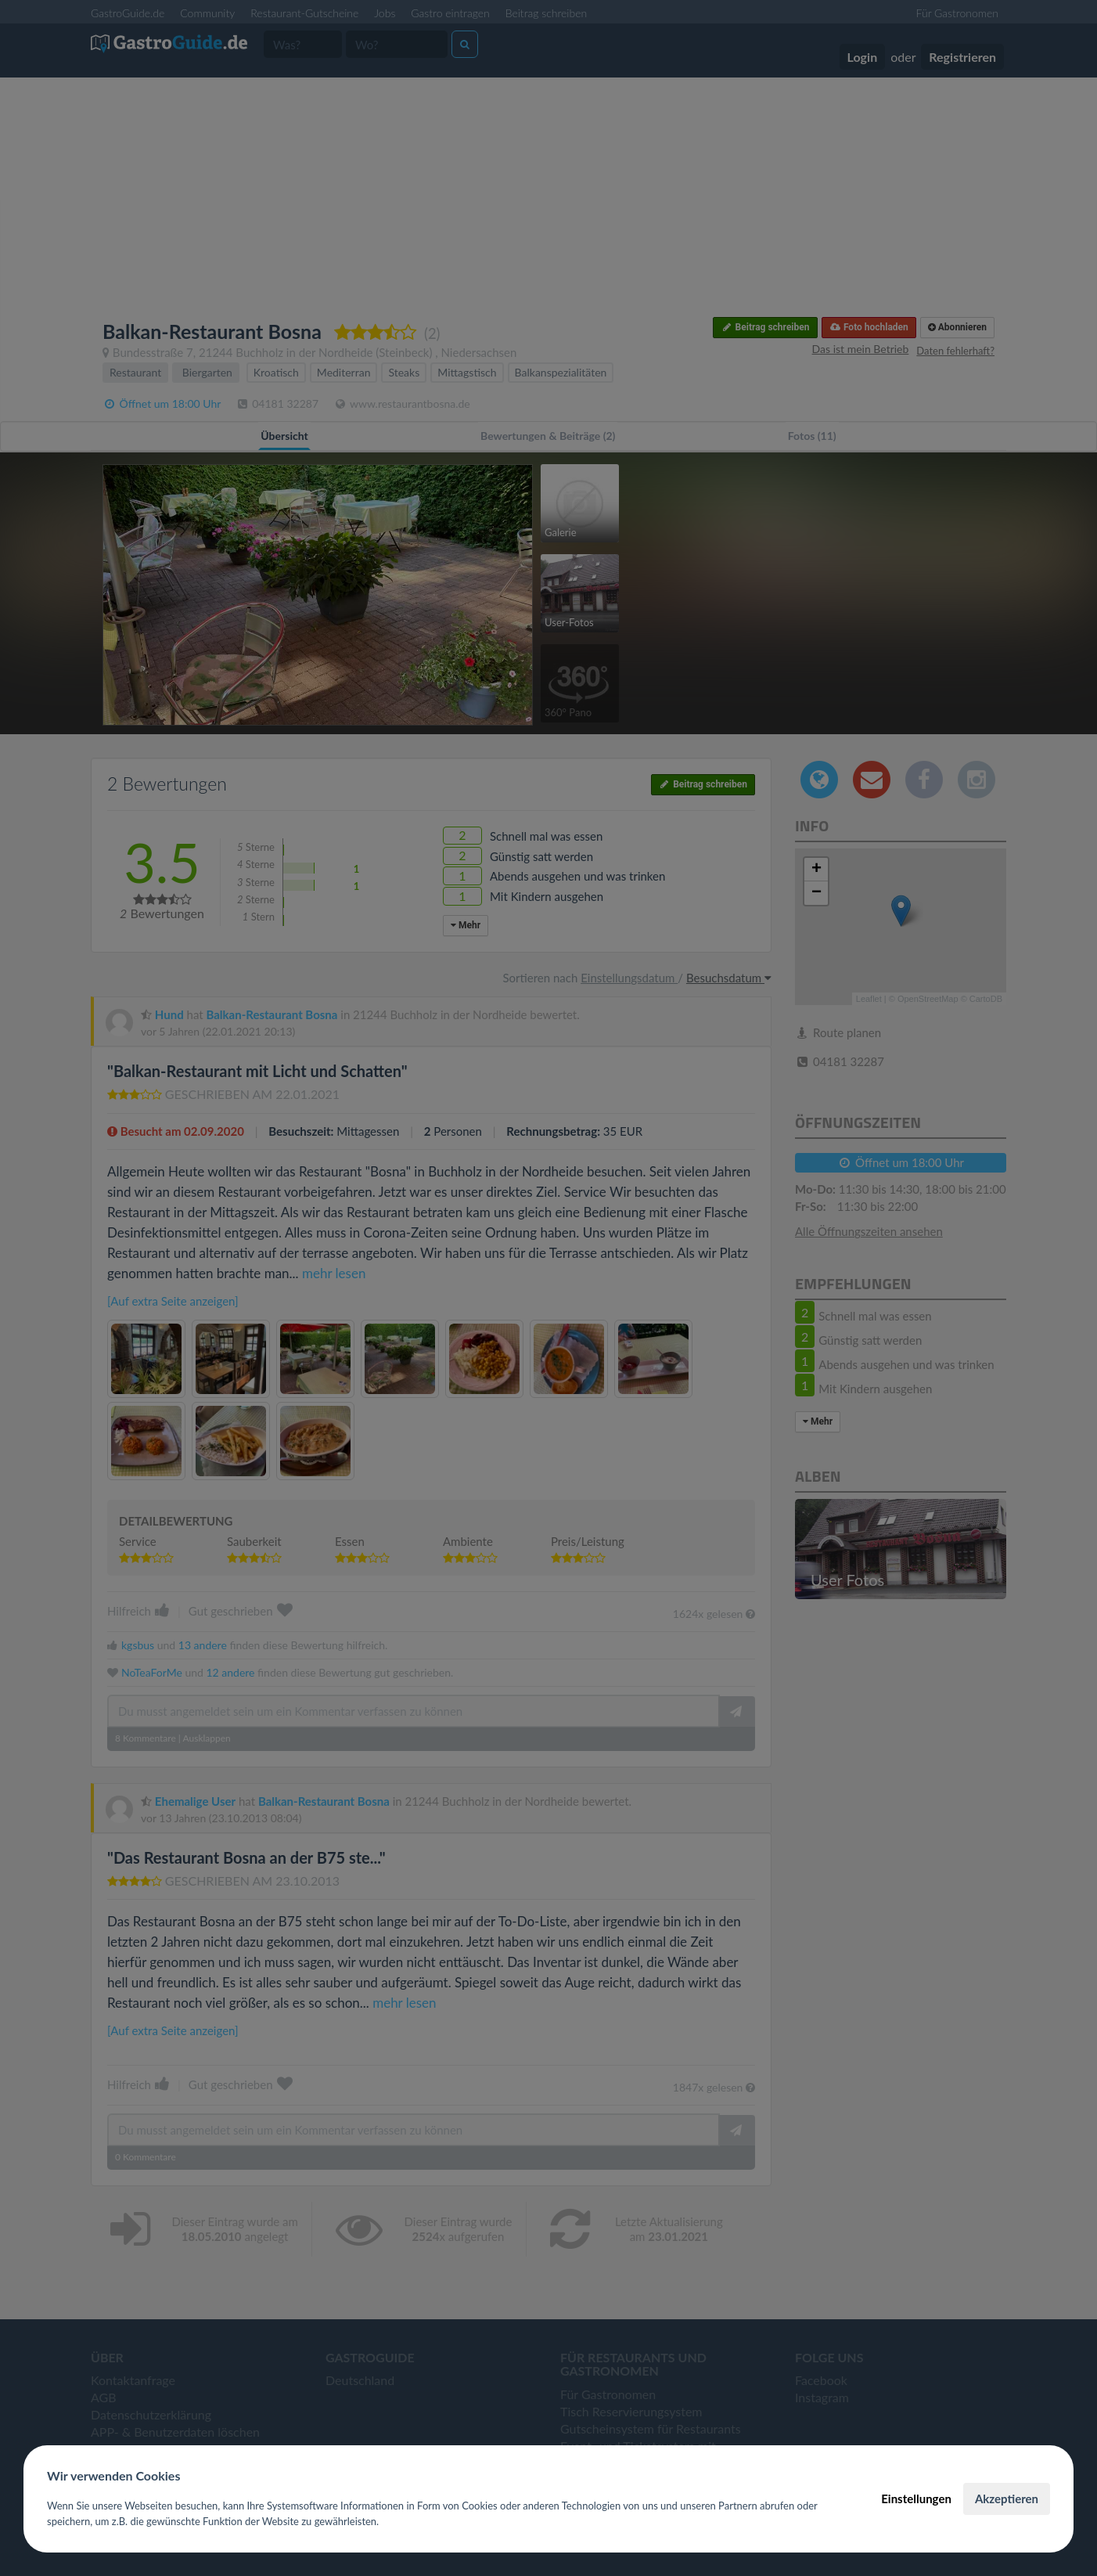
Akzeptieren (1006, 2498)
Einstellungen (916, 2498)
